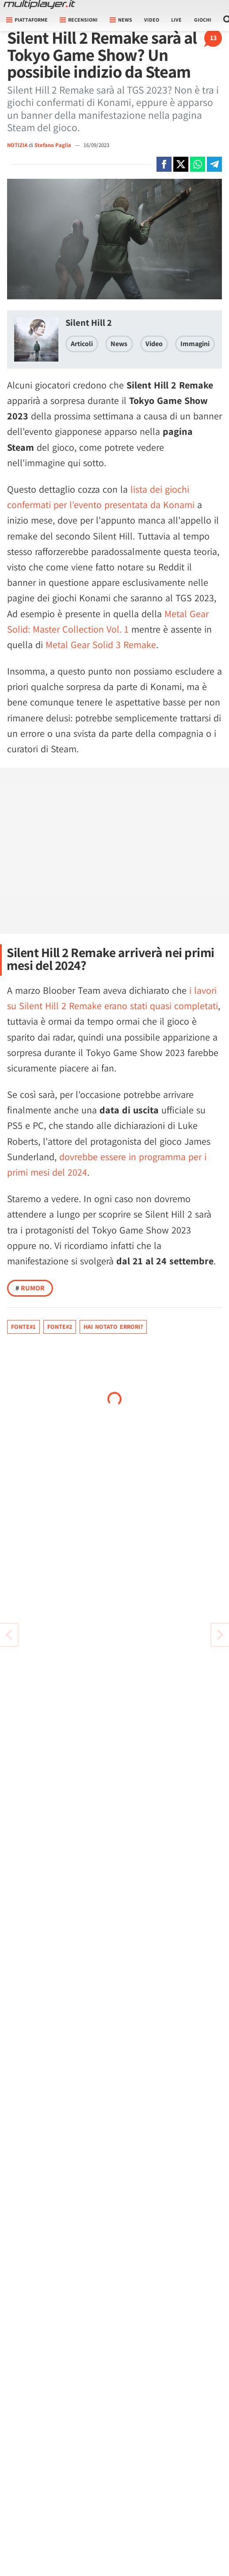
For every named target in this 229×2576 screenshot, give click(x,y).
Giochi (202, 19)
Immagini (195, 343)
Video (151, 19)
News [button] (121, 19)
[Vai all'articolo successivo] (9, 1635)
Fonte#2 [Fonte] (59, 1327)
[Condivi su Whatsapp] (197, 164)
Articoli (82, 343)
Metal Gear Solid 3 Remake (101, 644)
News (119, 343)
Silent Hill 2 (88, 322)
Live (176, 19)
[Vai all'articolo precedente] (220, 1635)
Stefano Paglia (53, 145)
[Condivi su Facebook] (164, 164)
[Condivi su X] (180, 164)
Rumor (30, 1288)
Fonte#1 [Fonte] (23, 1327)
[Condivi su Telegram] (214, 164)
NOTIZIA (17, 145)
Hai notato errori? (113, 1327)
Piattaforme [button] (27, 19)
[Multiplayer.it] (39, 4)
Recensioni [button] (79, 19)
